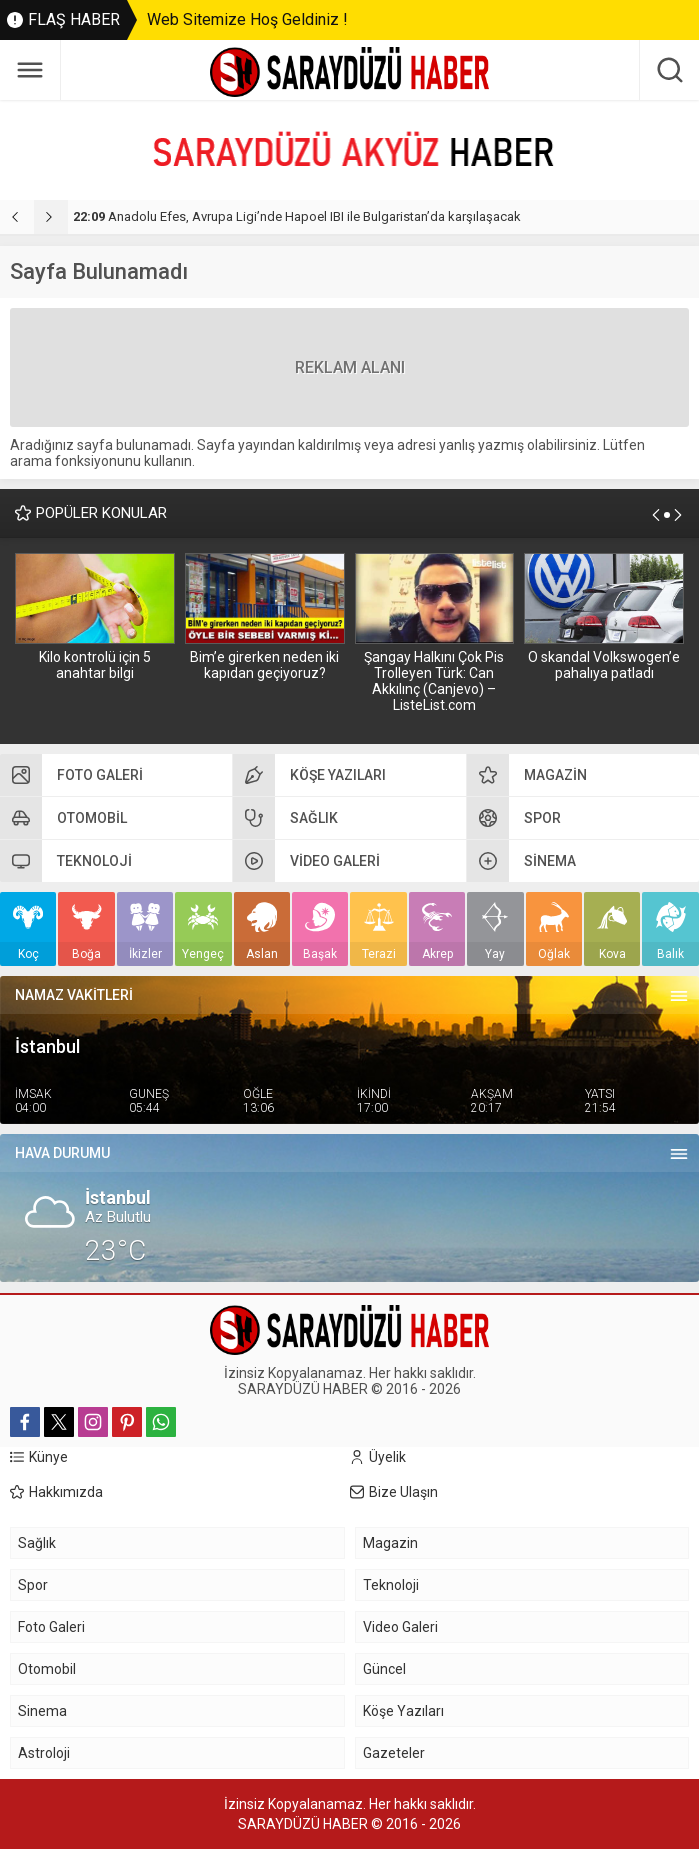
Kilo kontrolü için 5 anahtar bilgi (95, 665)
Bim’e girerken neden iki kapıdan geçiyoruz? (264, 665)
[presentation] (17, 217)
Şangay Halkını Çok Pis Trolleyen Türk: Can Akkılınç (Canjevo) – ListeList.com (434, 681)
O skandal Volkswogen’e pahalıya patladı (604, 665)
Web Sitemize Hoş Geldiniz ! (247, 19)
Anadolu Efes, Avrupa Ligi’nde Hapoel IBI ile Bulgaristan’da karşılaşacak (297, 216)
